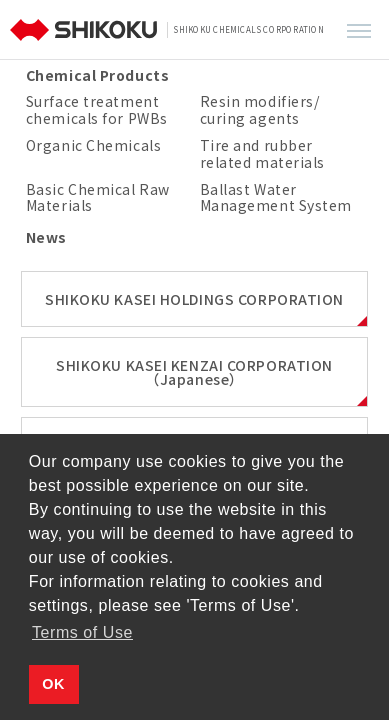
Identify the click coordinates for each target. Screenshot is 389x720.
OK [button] (53, 684)
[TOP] (86, 30)
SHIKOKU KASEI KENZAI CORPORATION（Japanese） (194, 372)
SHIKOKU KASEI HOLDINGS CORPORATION (194, 299)
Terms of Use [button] (82, 632)
